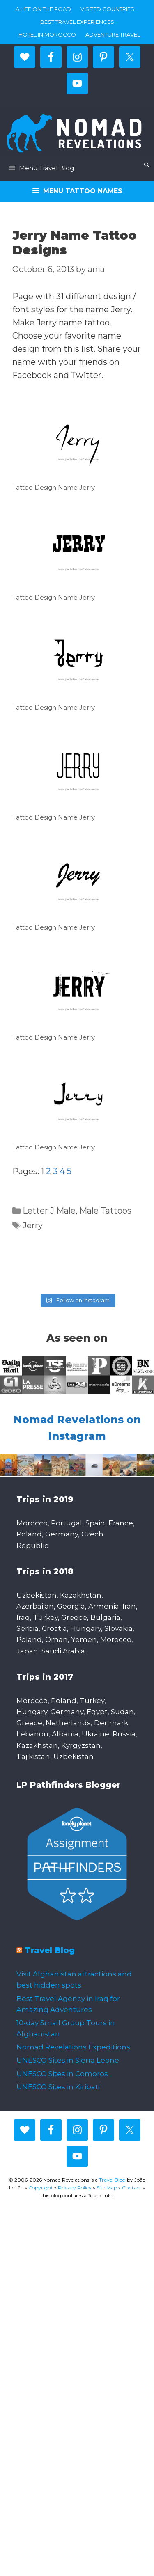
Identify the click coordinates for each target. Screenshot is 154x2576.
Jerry (33, 1225)
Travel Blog (50, 1950)
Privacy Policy (75, 2187)
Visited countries (107, 9)
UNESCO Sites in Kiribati (58, 2087)
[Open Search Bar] (147, 165)
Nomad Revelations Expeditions (73, 2047)
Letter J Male (49, 1211)
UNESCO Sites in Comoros (62, 2074)
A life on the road (43, 9)
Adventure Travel (112, 34)
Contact (131, 2187)
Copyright (40, 2187)
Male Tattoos (105, 1211)
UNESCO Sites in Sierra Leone (67, 2060)
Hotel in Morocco (47, 34)
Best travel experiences (77, 21)
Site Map (107, 2187)
